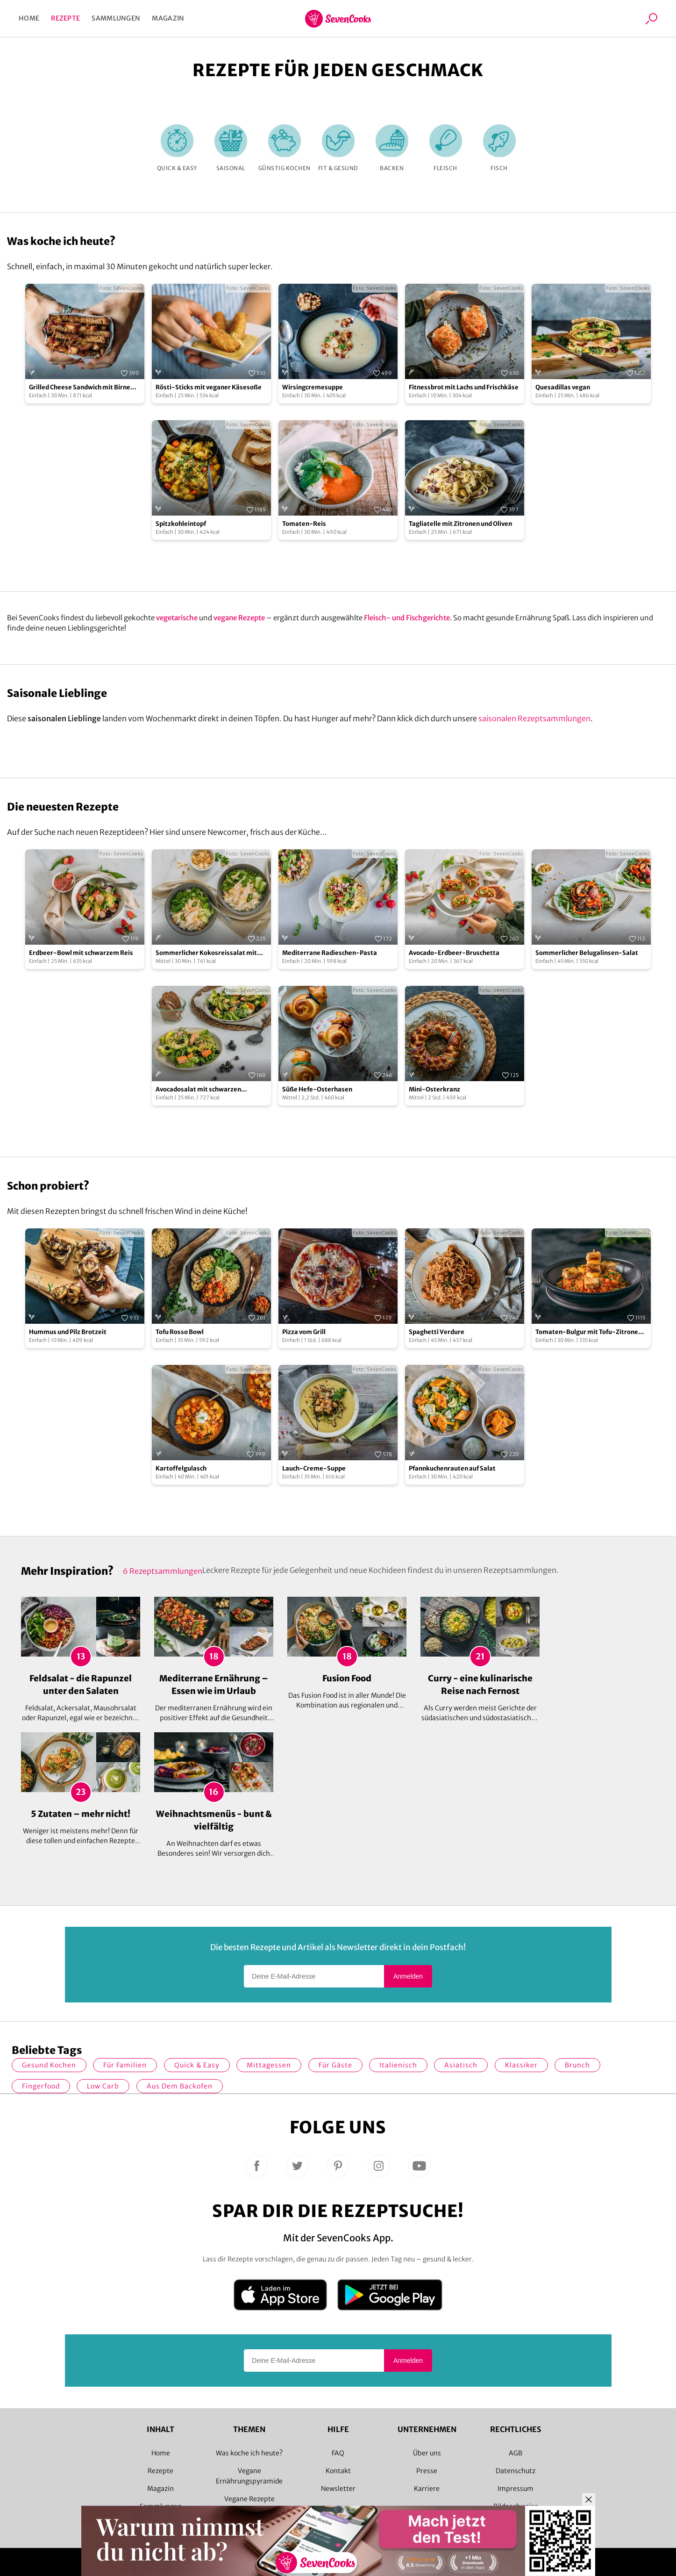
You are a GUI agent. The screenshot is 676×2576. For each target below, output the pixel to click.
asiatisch (460, 2065)
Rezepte (65, 18)
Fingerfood (41, 2086)
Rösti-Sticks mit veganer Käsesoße (209, 387)
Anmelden (408, 1976)
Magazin (168, 18)
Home (29, 18)
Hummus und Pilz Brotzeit (68, 1332)
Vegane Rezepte (249, 2499)
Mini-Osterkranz (434, 1089)
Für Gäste (335, 2065)
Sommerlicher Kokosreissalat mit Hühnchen (206, 953)
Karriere (427, 2488)
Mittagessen (269, 2065)
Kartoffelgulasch (181, 1468)
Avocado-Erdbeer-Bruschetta (454, 953)
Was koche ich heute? (249, 2453)
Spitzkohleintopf (181, 524)
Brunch (577, 2065)
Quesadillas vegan (562, 387)
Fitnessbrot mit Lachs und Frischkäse (464, 387)
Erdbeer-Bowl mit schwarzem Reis (81, 953)
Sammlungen (116, 18)
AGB (515, 2453)
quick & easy (197, 2065)
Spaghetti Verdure (436, 1332)
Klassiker (521, 2065)
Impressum (516, 2488)
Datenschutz (515, 2471)
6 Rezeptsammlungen (162, 1571)
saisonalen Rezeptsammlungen (534, 718)
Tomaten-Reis (304, 524)
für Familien (125, 2065)
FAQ (338, 2453)
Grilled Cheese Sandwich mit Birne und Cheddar (79, 387)
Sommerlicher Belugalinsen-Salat (586, 953)
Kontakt (338, 2471)
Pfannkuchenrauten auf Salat (452, 1468)
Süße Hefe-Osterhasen (317, 1089)
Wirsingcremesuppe (312, 387)
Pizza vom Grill (304, 1332)
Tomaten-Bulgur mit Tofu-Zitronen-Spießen (590, 1332)
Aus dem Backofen (180, 2086)
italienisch (398, 2065)
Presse (426, 2471)
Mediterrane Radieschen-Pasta (329, 953)
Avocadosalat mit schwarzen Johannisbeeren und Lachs (198, 1089)
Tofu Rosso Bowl (180, 1332)
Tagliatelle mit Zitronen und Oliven (460, 524)
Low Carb (103, 2086)
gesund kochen (49, 2065)
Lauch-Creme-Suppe (314, 1468)
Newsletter (338, 2488)
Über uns (427, 2453)
